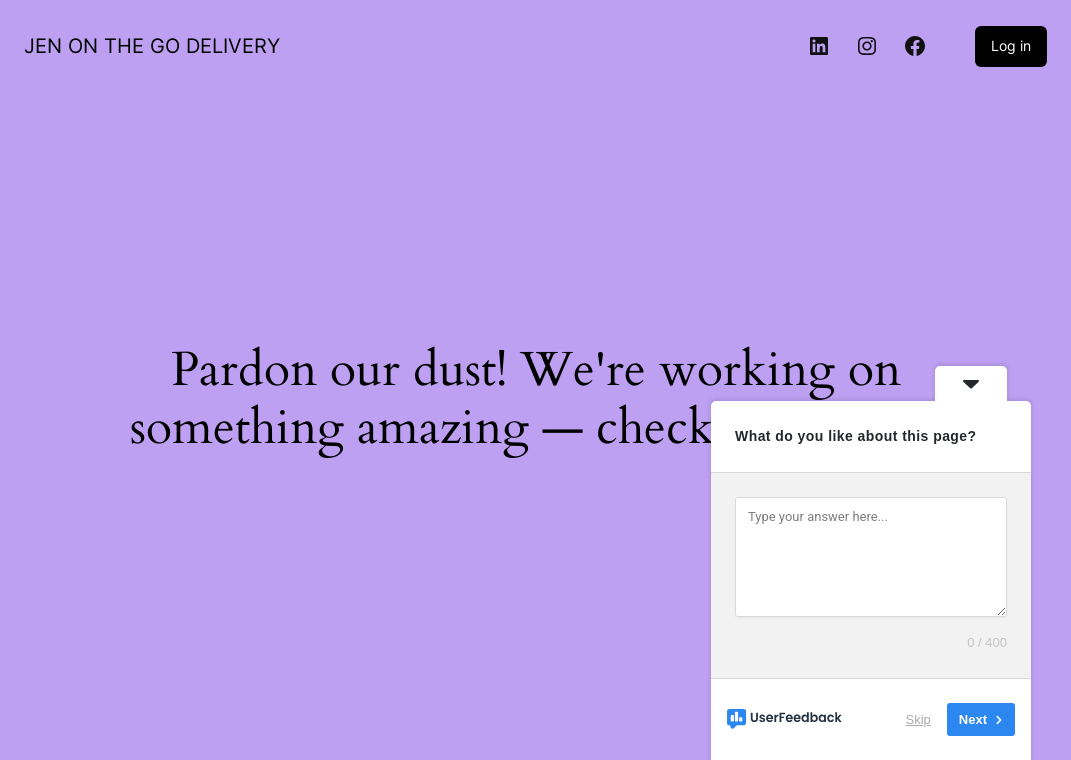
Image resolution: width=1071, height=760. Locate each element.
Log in (1011, 45)
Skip (918, 719)
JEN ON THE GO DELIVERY (152, 46)
